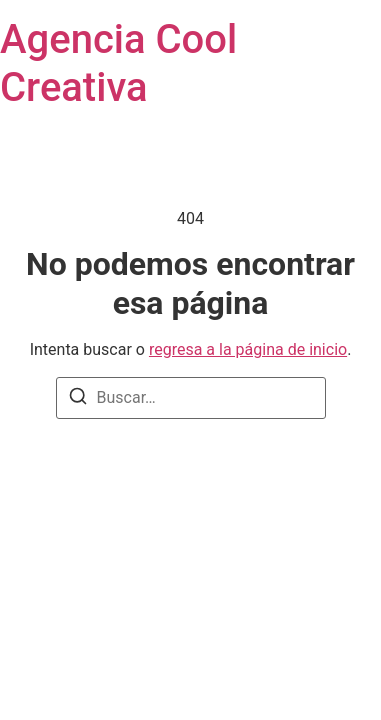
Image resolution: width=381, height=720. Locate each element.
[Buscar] (78, 399)
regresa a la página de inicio (248, 349)
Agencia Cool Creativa (118, 63)
